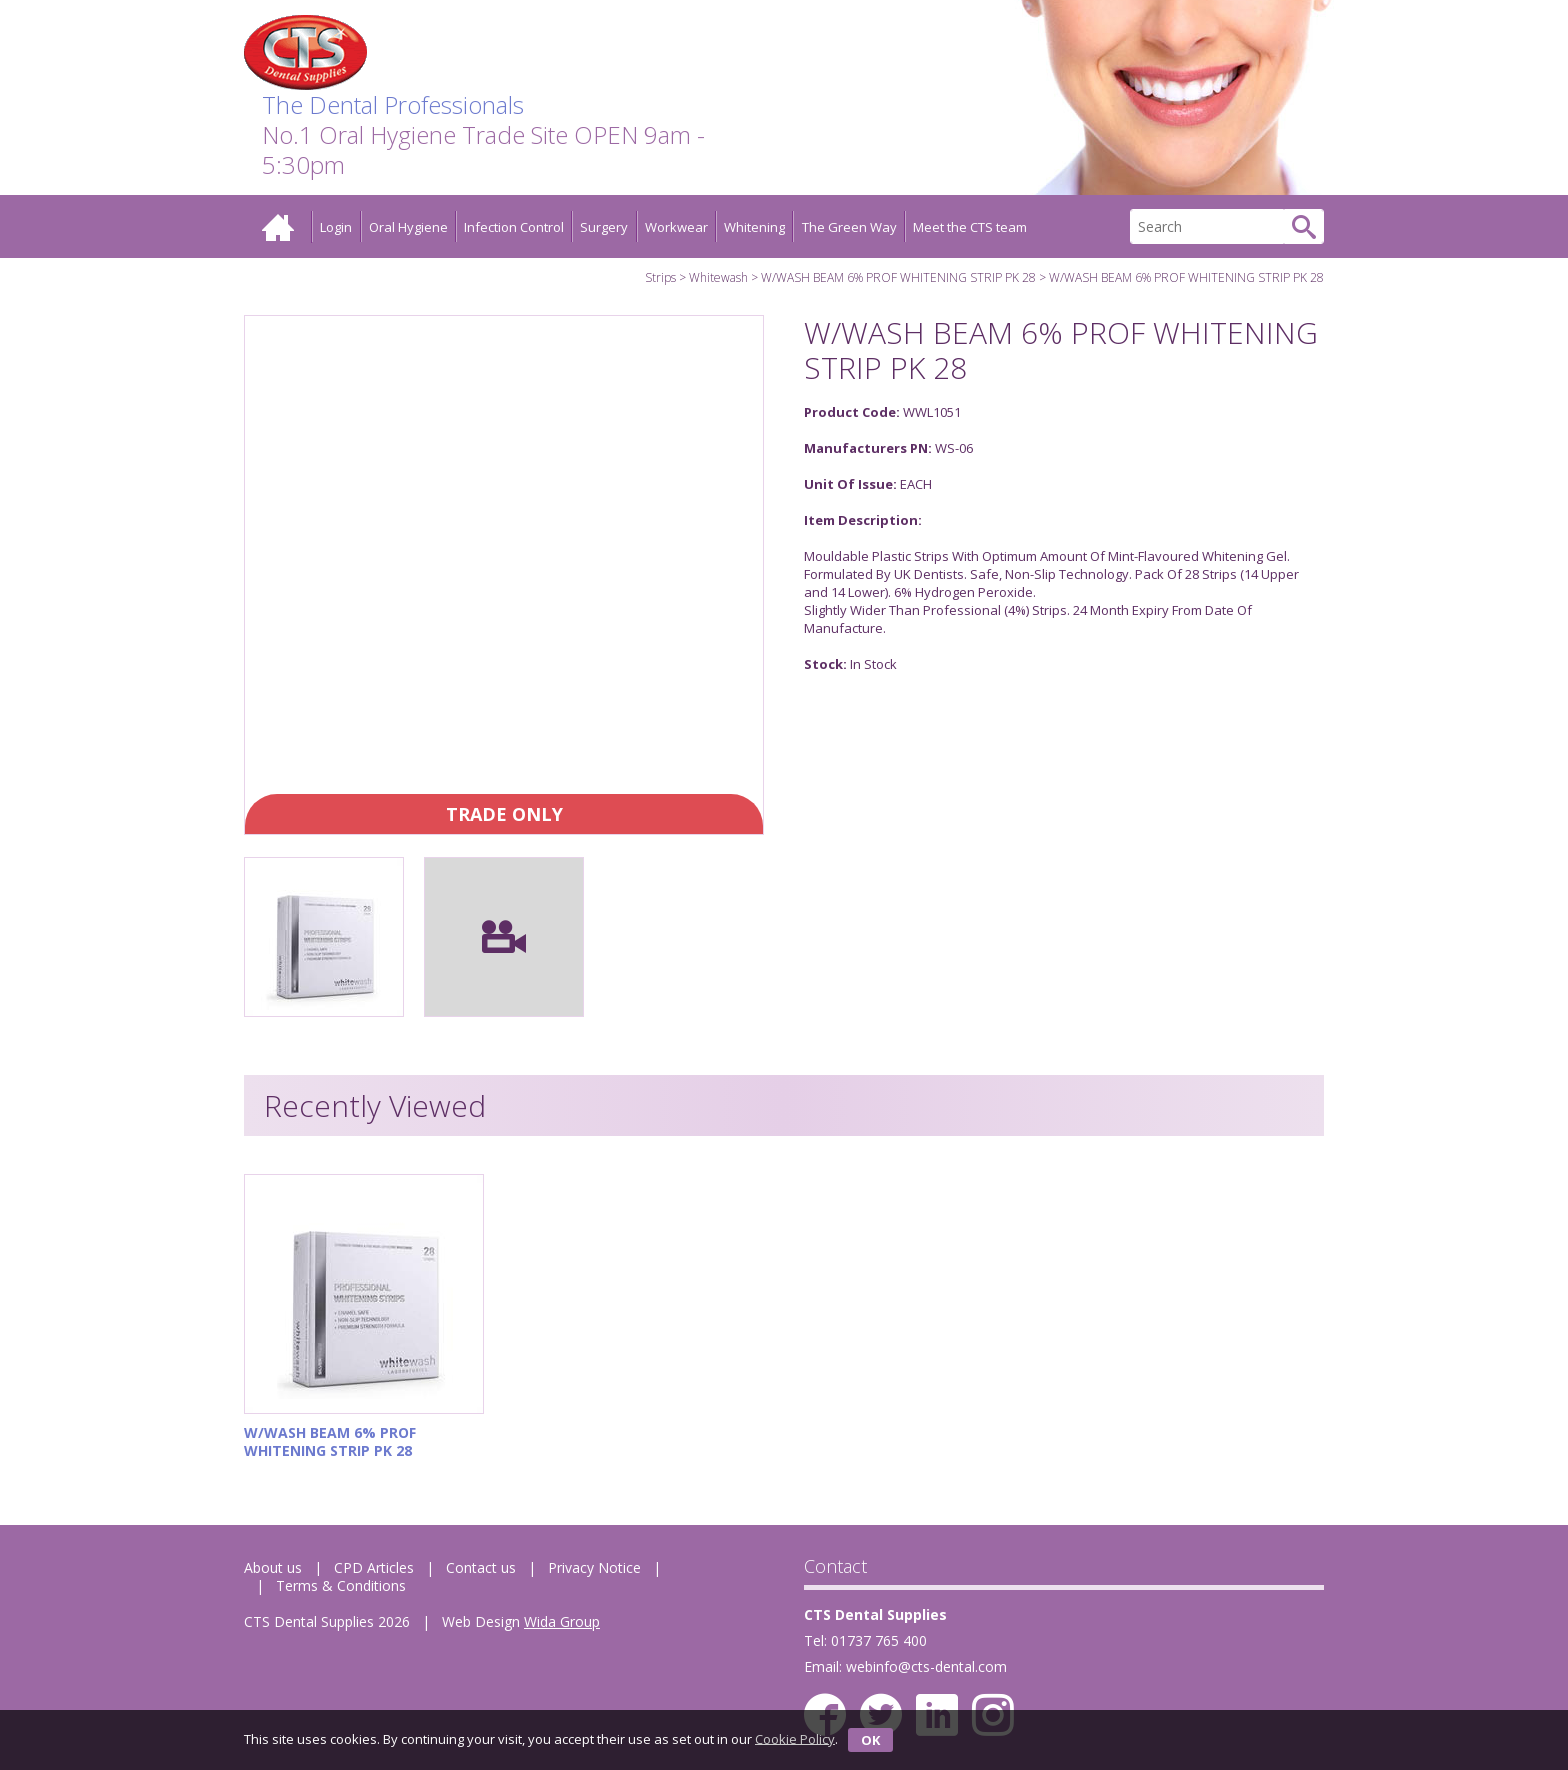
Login (336, 227)
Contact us (481, 1567)
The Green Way (849, 227)
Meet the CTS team (970, 227)
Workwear (676, 227)
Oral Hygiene (408, 227)
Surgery (604, 227)
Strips (660, 277)
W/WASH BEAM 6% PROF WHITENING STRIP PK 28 (898, 277)
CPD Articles (374, 1567)
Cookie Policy (795, 1738)
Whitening (754, 227)
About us (273, 1567)
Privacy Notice (594, 1567)
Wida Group (562, 1621)
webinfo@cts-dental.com (926, 1666)
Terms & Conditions (341, 1585)
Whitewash (718, 277)
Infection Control (514, 227)
